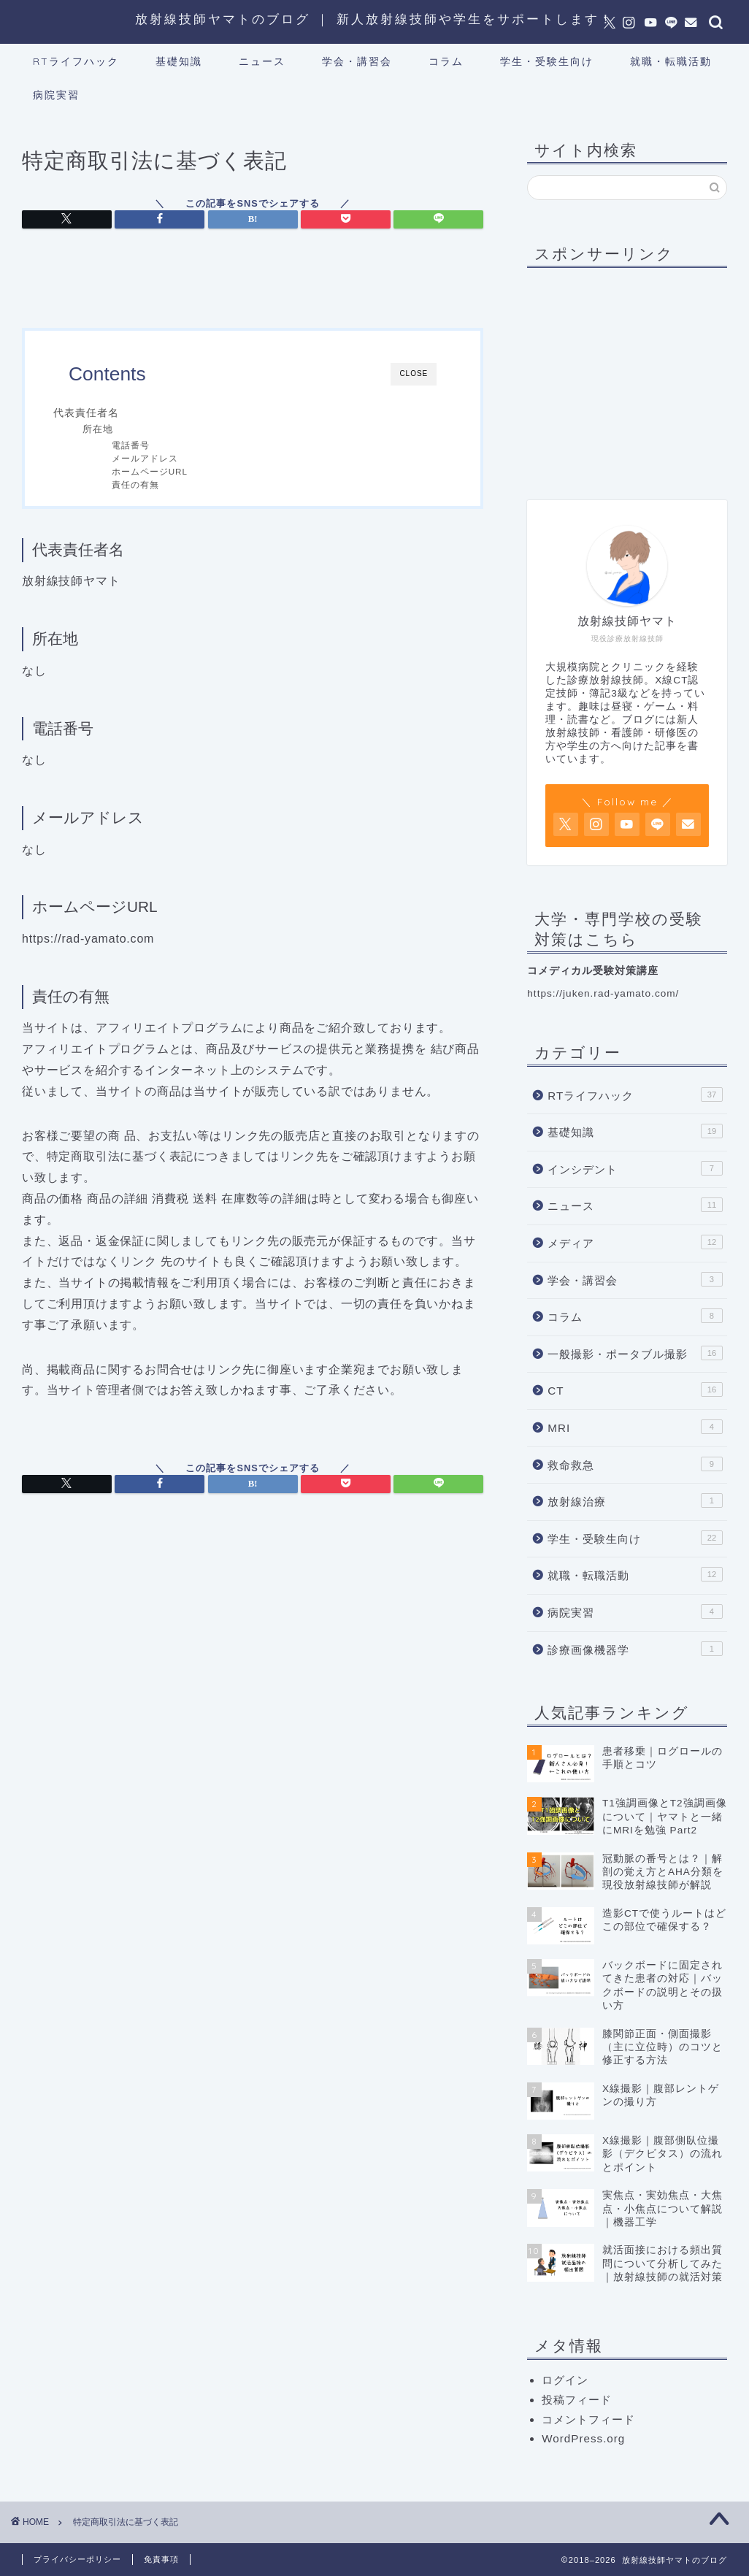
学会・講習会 (357, 61)
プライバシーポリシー (77, 2559)
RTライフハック (76, 61)
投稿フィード (577, 2399)
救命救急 (635, 1464)
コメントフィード (588, 2419)
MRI (635, 1426)
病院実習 (56, 94)
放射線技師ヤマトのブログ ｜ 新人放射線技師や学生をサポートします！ (374, 18)
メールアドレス (145, 458)
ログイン (565, 2380)
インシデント (635, 1168)
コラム (446, 61)
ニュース (262, 61)
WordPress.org (583, 2438)
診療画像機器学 (635, 1648)
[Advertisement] (637, 370)
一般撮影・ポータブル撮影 (635, 1353)
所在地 (97, 428)
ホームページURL (150, 471)
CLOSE (413, 373)
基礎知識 (178, 61)
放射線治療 (635, 1500)
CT (635, 1389)
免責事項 (161, 2559)
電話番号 (131, 445)
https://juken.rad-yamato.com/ (603, 993)
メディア (635, 1242)
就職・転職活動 (671, 61)
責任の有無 (135, 484)
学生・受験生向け (547, 61)
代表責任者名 (86, 412)
